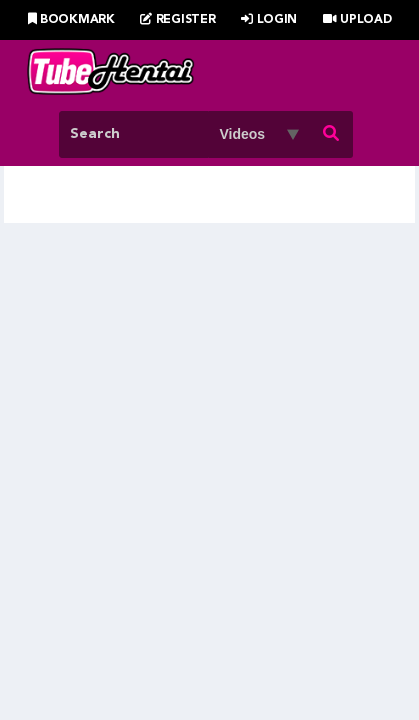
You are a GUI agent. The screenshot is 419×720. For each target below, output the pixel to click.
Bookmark (71, 20)
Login (269, 20)
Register (177, 20)
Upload (357, 20)
